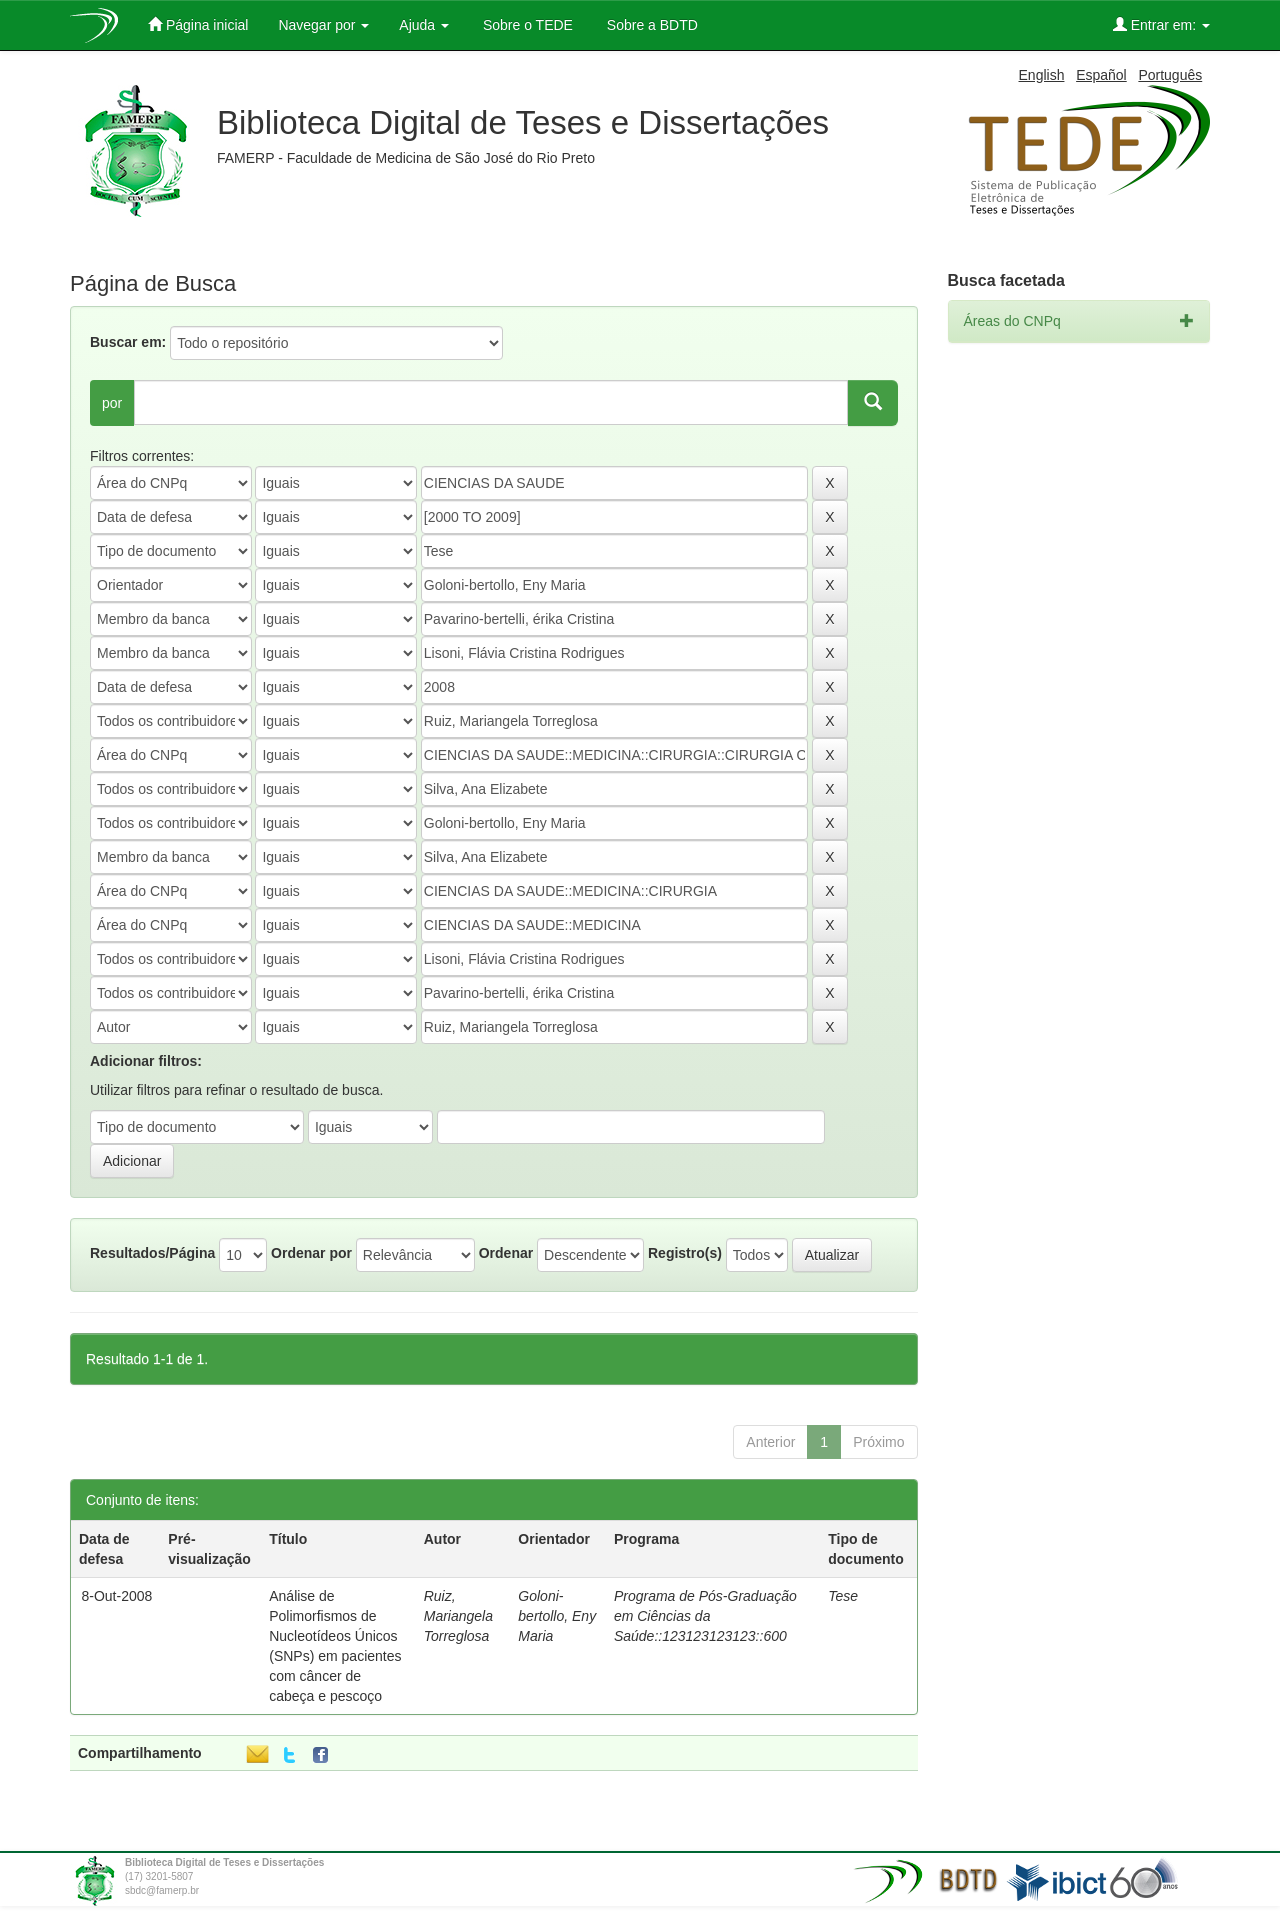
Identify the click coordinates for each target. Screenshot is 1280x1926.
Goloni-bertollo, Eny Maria (557, 1616)
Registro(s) (685, 1253)
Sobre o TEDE (526, 25)
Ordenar (506, 1253)
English (1042, 75)
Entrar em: (1161, 24)
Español (1101, 75)
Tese (843, 1596)
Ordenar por (311, 1253)
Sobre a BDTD (650, 25)
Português (1170, 75)
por (112, 403)
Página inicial (198, 24)
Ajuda (424, 25)
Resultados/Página (152, 1253)
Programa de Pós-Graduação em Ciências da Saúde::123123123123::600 (705, 1616)
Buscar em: (128, 342)
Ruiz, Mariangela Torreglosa (458, 1616)
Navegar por (323, 25)
